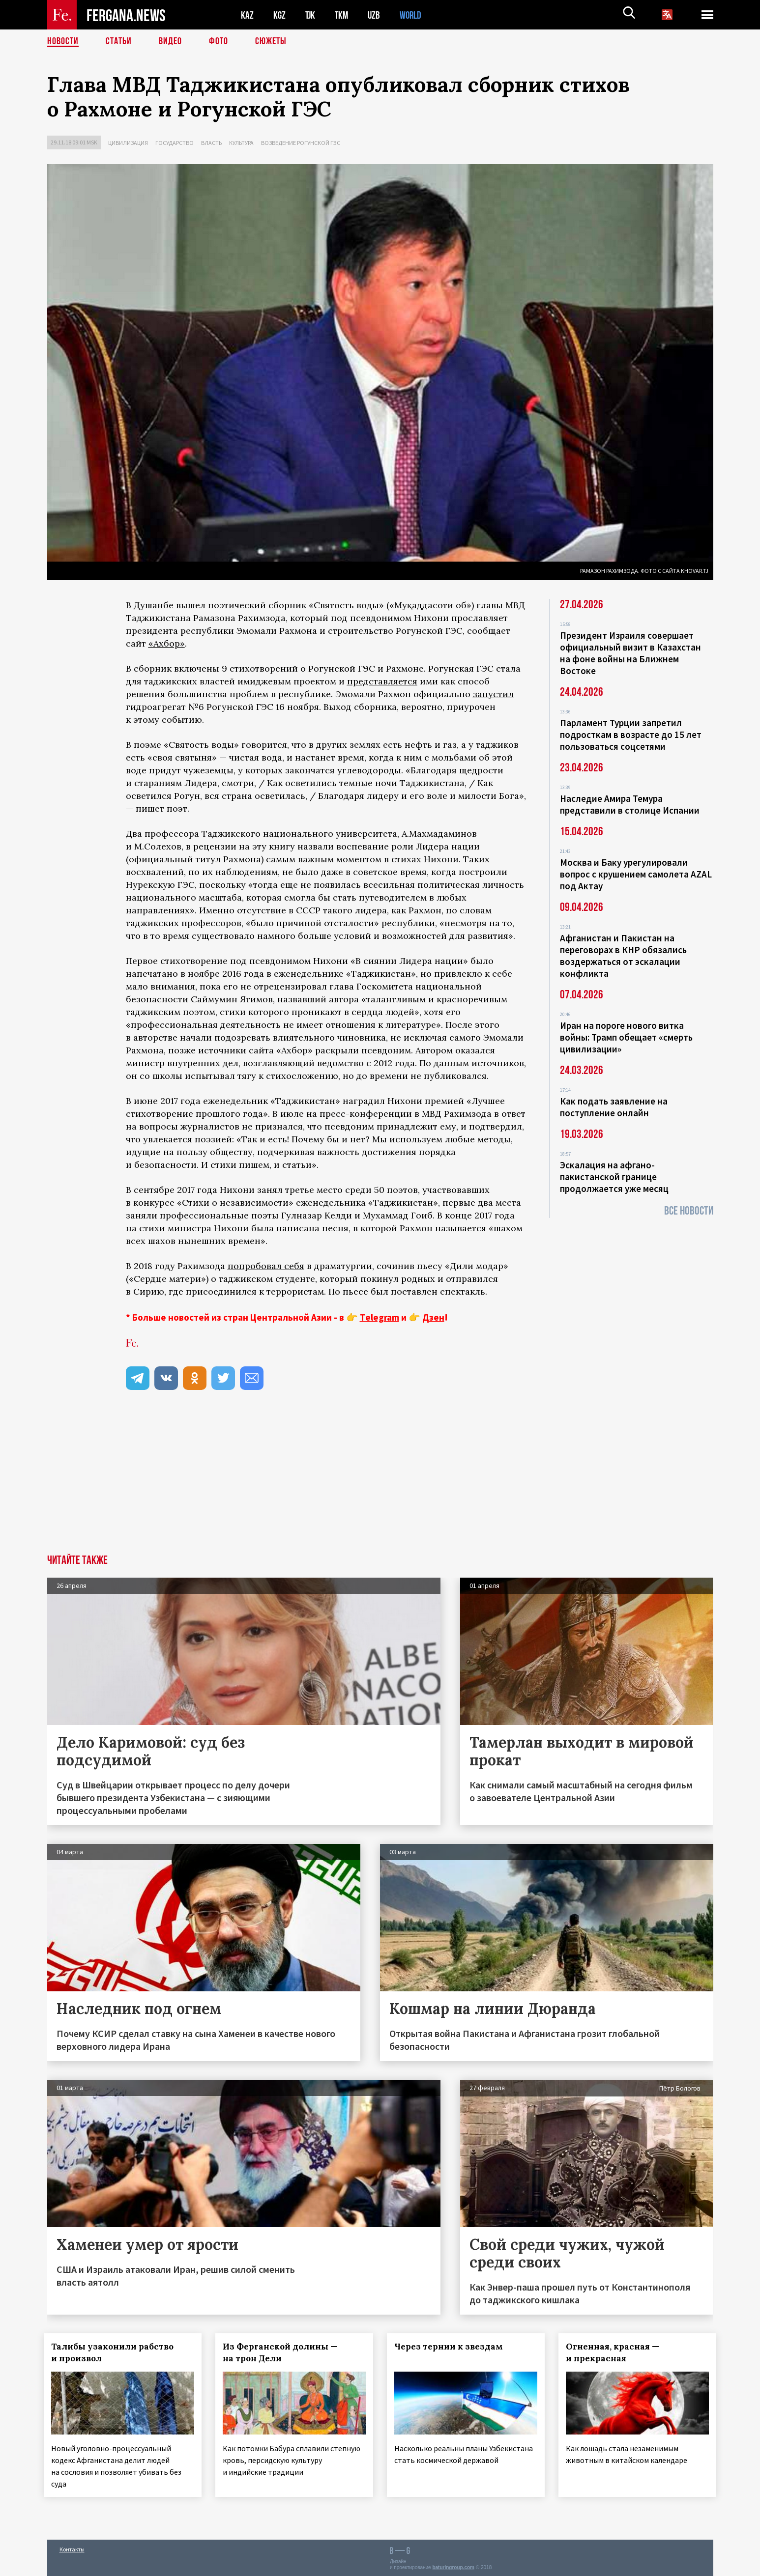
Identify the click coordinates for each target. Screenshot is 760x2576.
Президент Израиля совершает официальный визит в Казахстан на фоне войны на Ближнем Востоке (630, 653)
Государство (174, 142)
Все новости (688, 1211)
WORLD (414, 15)
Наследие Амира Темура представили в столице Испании (630, 804)
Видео (170, 42)
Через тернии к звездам (451, 2346)
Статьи (119, 42)
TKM (343, 15)
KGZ (279, 15)
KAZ (247, 15)
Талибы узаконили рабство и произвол (116, 2352)
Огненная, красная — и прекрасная (615, 2352)
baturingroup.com (453, 2565)
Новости (63, 42)
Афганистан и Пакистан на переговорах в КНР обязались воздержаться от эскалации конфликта (623, 955)
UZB (376, 15)
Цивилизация (128, 142)
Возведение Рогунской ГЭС (300, 142)
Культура (241, 142)
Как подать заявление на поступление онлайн (614, 1107)
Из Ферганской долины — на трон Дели (283, 2352)
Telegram (379, 1317)
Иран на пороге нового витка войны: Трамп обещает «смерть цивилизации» (626, 1037)
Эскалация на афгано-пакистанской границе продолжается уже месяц (614, 1176)
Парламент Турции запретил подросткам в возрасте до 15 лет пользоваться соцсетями (631, 734)
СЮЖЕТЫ (271, 42)
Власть (211, 142)
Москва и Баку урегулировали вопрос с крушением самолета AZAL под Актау (636, 874)
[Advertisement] (380, 1481)
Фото (218, 42)
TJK (311, 15)
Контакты (72, 2547)
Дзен (433, 1317)
